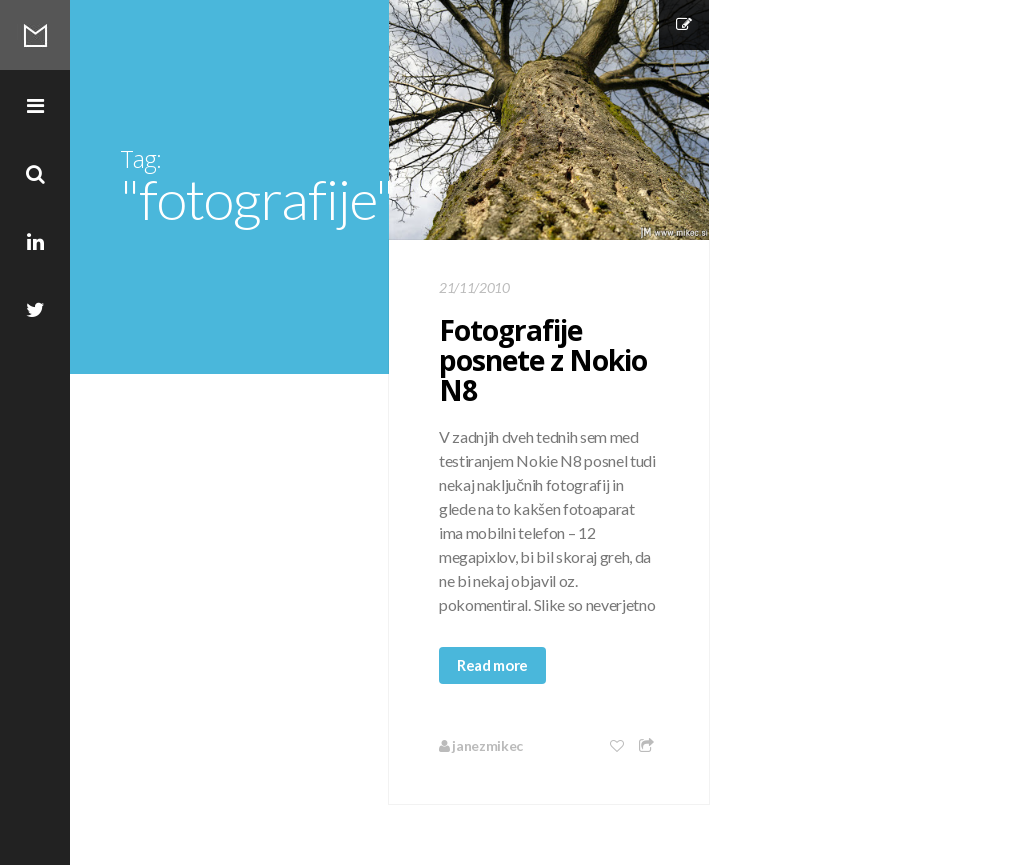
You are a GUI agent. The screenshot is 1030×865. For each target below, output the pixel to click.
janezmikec (481, 745)
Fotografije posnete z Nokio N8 (543, 360)
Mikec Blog (35, 35)
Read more (492, 665)
